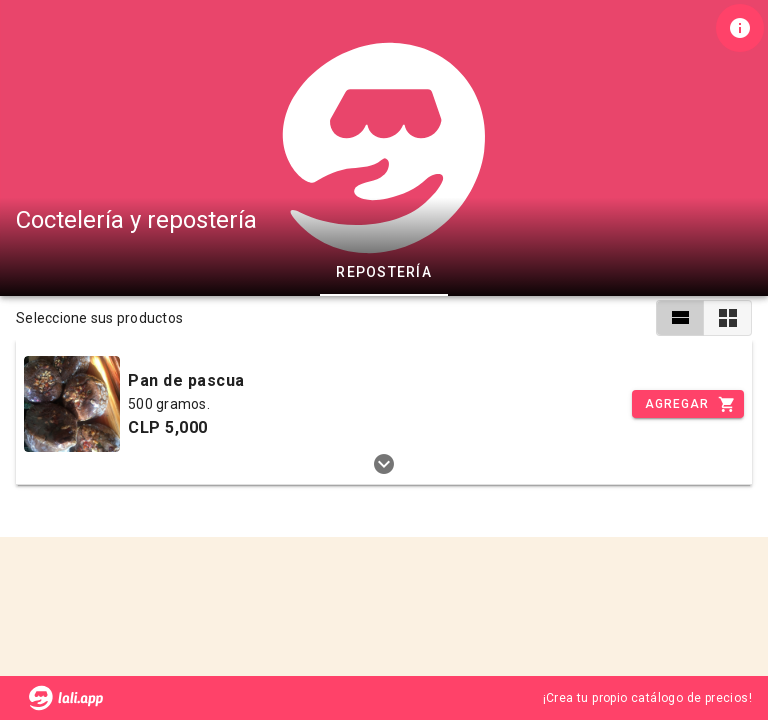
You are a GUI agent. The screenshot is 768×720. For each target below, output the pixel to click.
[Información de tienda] (740, 28)
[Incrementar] (688, 404)
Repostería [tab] (384, 272)
